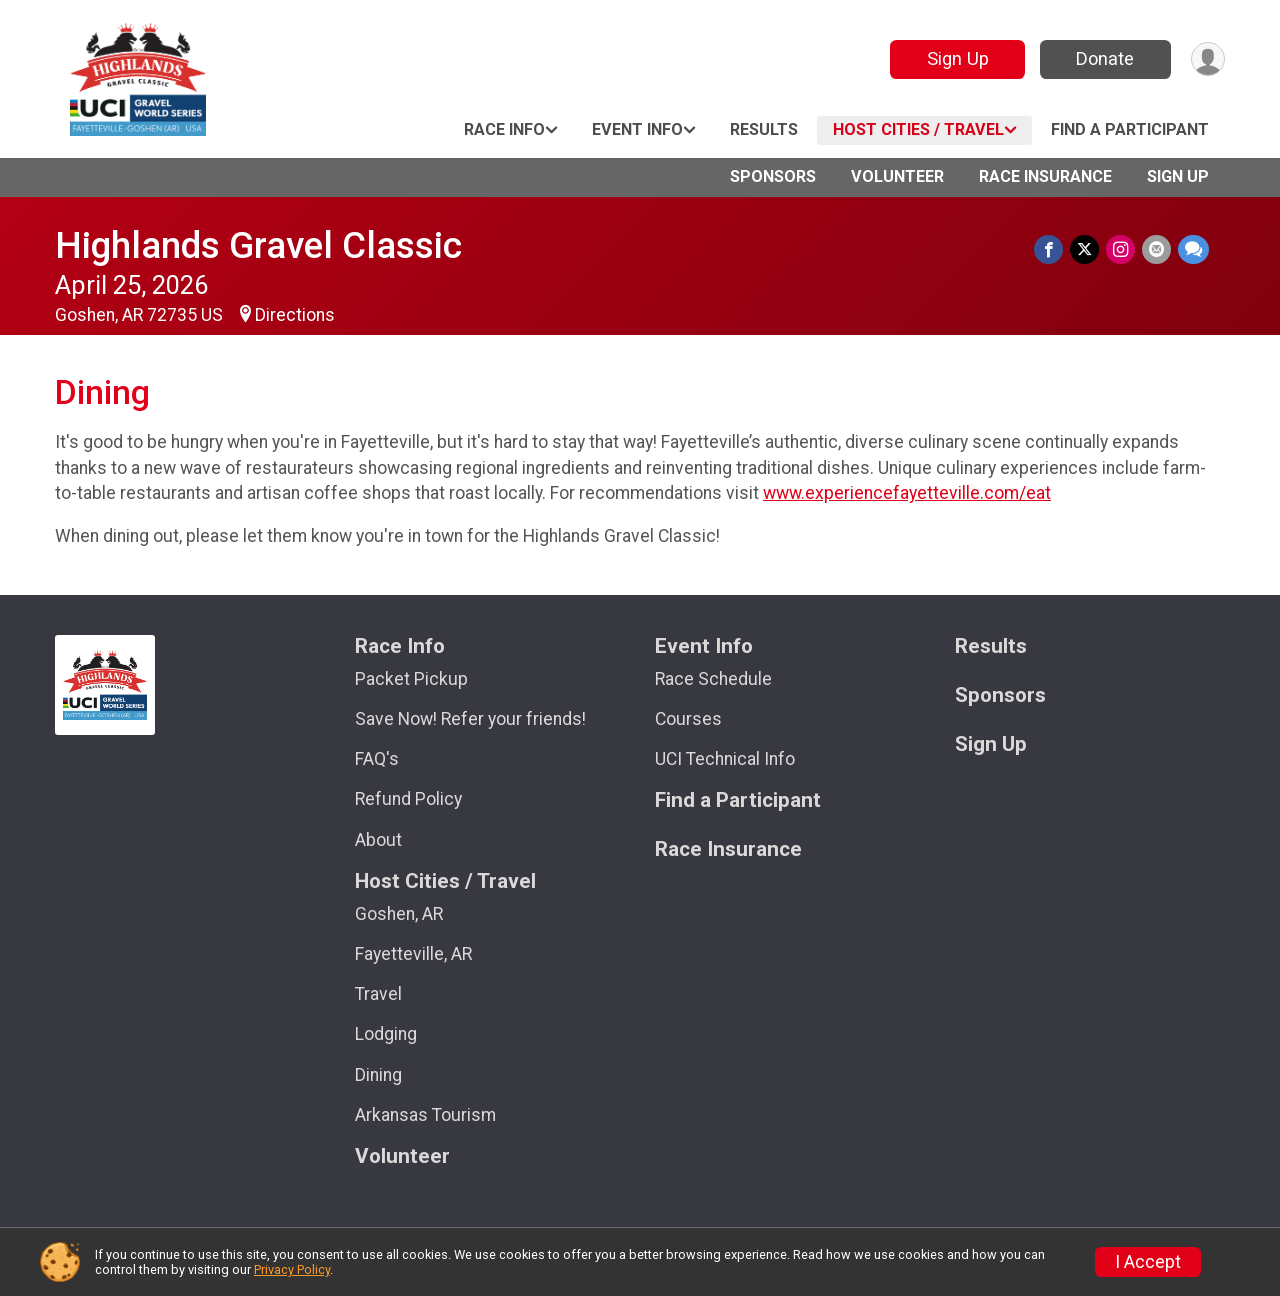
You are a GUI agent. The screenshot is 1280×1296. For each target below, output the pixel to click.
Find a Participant (1130, 129)
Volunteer (897, 176)
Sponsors (773, 176)
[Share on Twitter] (1087, 249)
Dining (378, 1075)
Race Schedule (713, 679)
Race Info (504, 129)
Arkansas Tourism (425, 1115)
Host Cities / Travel (918, 129)
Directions (295, 315)
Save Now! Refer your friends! (470, 719)
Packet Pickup (411, 679)
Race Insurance (1045, 176)
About (378, 840)
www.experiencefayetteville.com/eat (907, 493)
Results (764, 129)
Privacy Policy (292, 1269)
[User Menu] (1206, 59)
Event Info (637, 129)
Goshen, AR (399, 914)
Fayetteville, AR (413, 954)
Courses (688, 719)
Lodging (386, 1034)
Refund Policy (408, 799)
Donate (1103, 58)
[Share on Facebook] (1052, 249)
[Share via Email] (1157, 249)
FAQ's (377, 759)
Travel (378, 994)
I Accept (1148, 1262)
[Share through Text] (1193, 249)
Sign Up (955, 58)
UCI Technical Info (725, 759)
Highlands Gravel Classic (258, 245)
